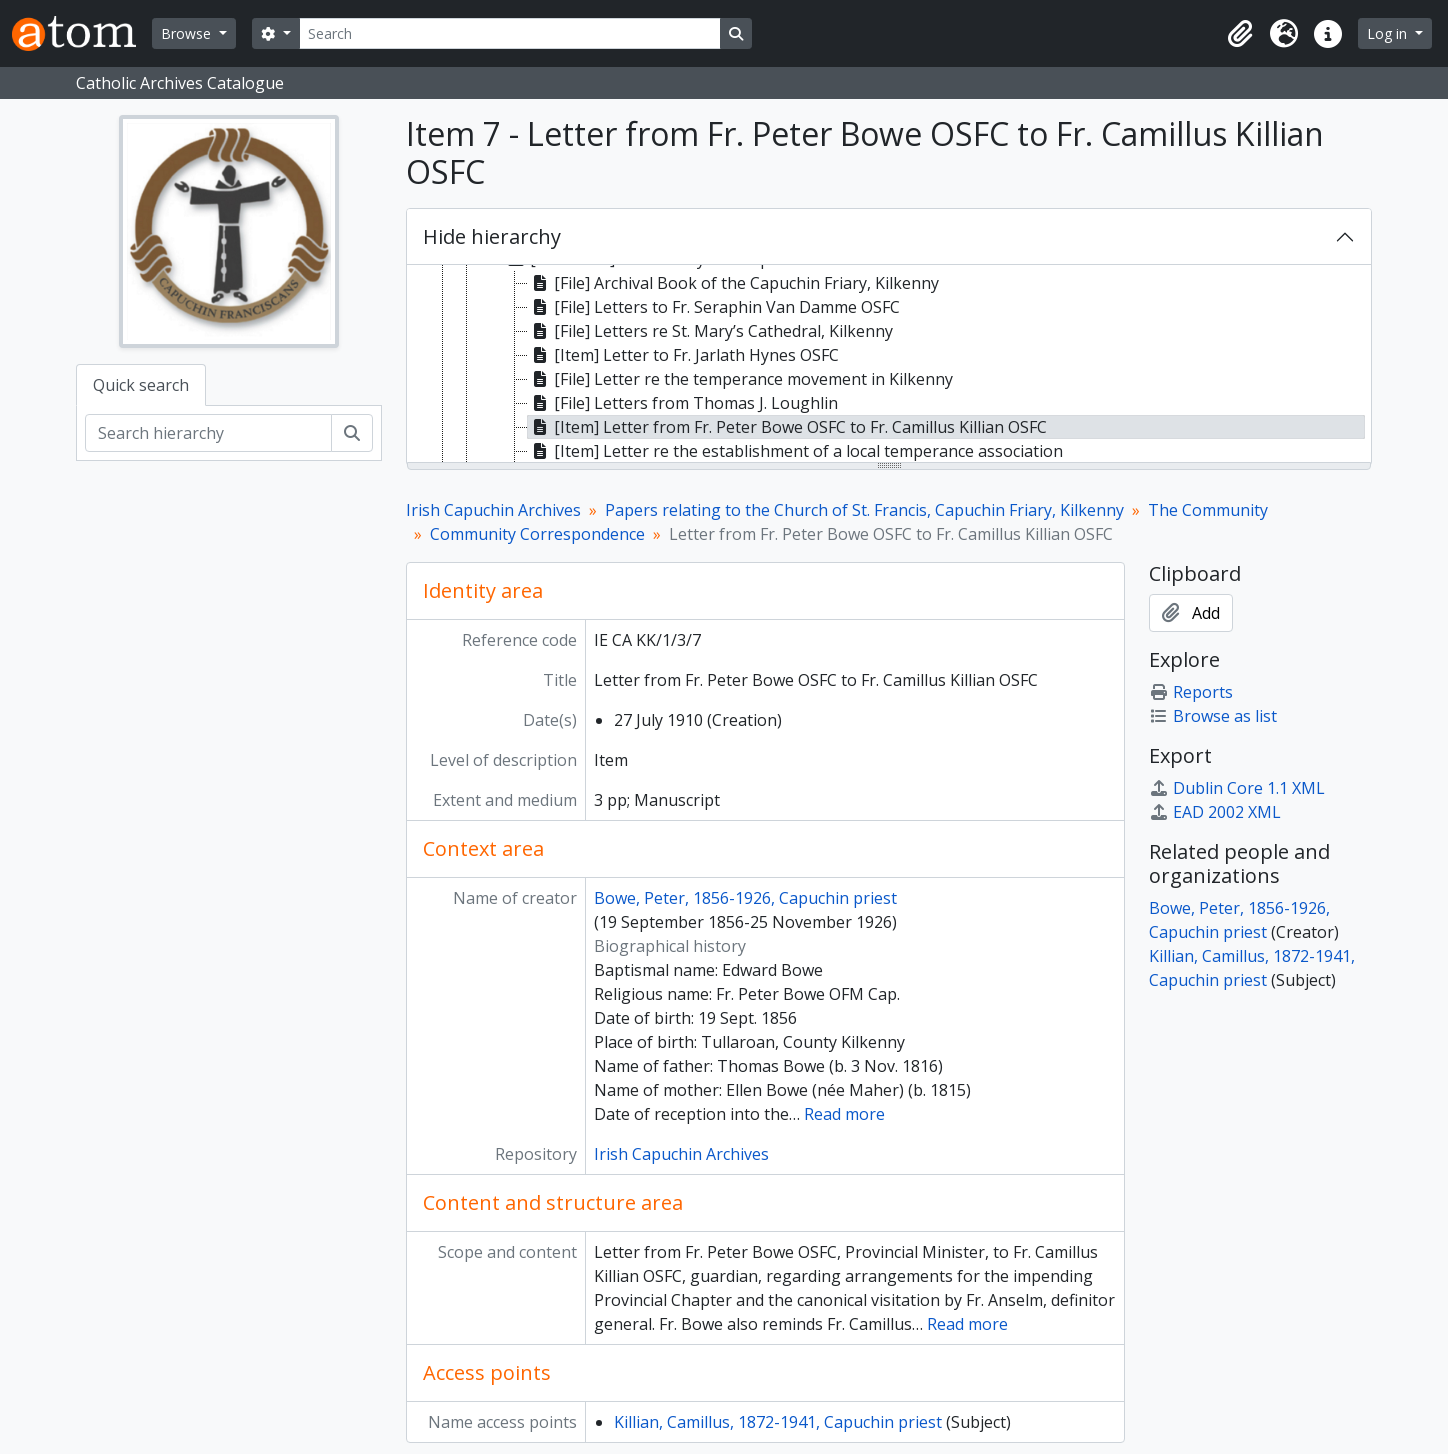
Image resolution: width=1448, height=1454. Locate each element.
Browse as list (1213, 716)
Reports (1191, 692)
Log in (1389, 33)
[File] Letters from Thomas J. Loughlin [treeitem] (683, 403)
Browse (188, 33)
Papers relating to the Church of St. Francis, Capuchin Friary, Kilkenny (864, 510)
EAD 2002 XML (1215, 812)
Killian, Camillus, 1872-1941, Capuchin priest (778, 1422)
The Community (1208, 510)
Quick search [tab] (141, 385)
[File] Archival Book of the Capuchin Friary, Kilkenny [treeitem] (733, 283)
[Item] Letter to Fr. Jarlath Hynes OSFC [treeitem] (683, 355)
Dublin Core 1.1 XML (1237, 788)
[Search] (510, 33)
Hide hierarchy (492, 236)
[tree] (889, 365)
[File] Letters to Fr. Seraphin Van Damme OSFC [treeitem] (714, 307)
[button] (1240, 34)
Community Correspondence (537, 534)
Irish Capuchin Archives (493, 510)
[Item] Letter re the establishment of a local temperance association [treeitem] (795, 451)
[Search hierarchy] (208, 433)
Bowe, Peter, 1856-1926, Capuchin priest (745, 898)
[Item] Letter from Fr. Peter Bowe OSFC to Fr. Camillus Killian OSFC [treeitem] (787, 427)
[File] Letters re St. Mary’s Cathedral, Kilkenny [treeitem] (710, 331)
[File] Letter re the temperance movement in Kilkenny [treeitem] (740, 379)
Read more (844, 1114)
